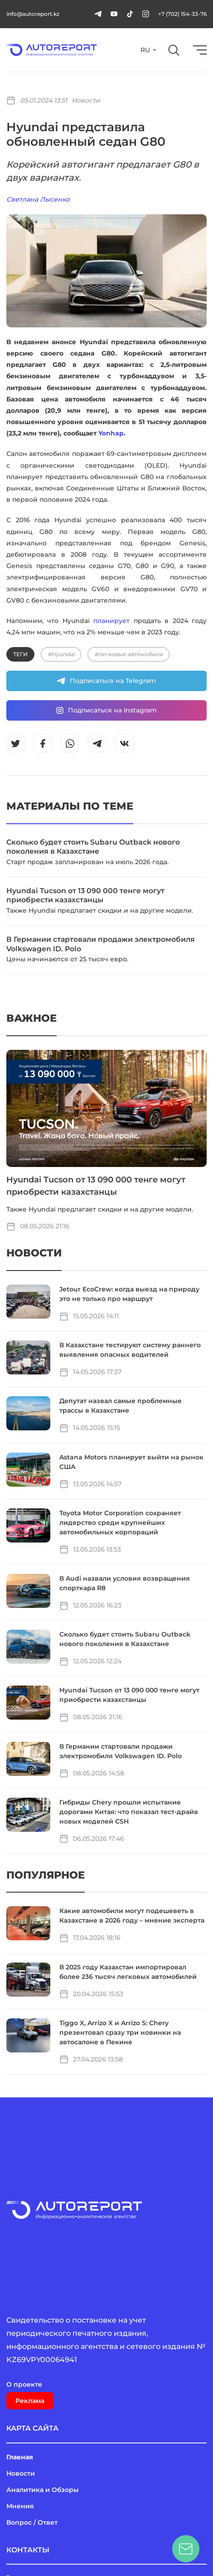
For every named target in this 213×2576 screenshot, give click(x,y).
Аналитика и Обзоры (42, 2490)
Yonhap (111, 433)
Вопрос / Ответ (32, 2522)
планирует (111, 621)
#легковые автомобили (128, 654)
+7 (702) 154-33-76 (182, 13)
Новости (86, 100)
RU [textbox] (145, 50)
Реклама (29, 2401)
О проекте (24, 2384)
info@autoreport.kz (32, 13)
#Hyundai (61, 654)
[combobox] (147, 50)
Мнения (20, 2506)
